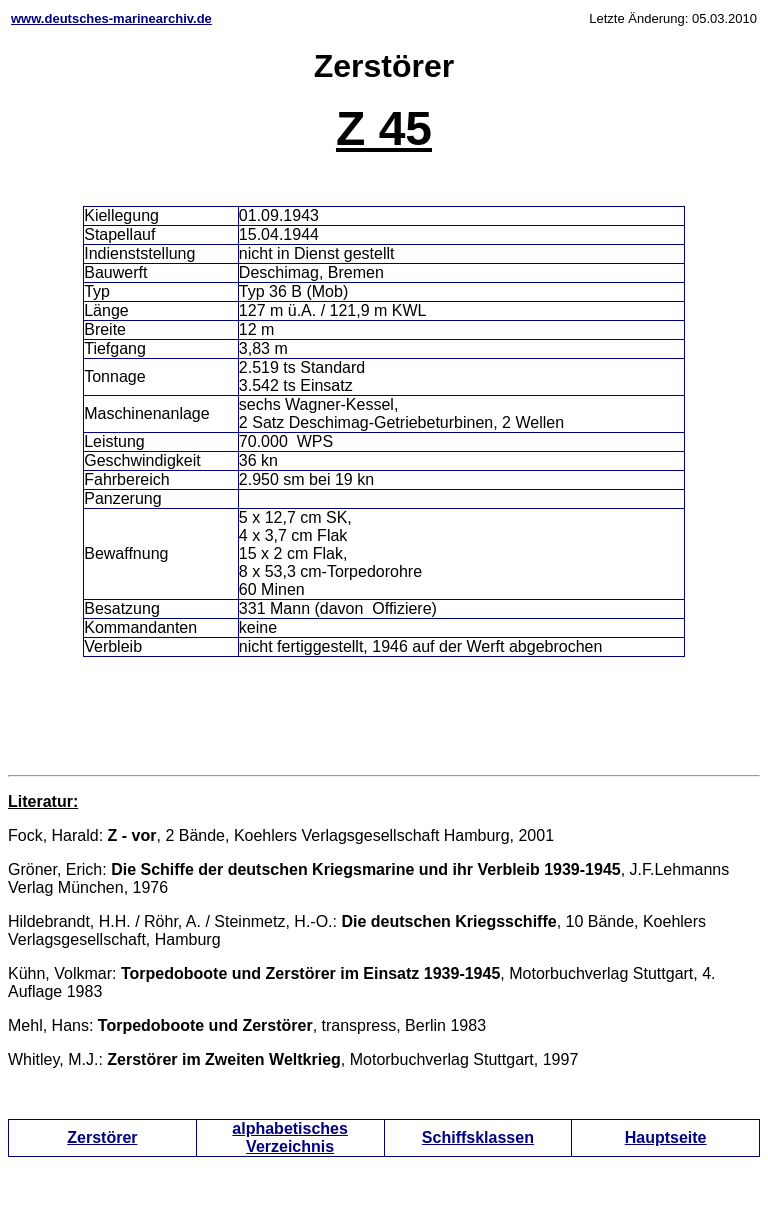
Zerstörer (102, 1137)
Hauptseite (666, 1137)
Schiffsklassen (478, 1137)
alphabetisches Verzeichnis (290, 1137)
